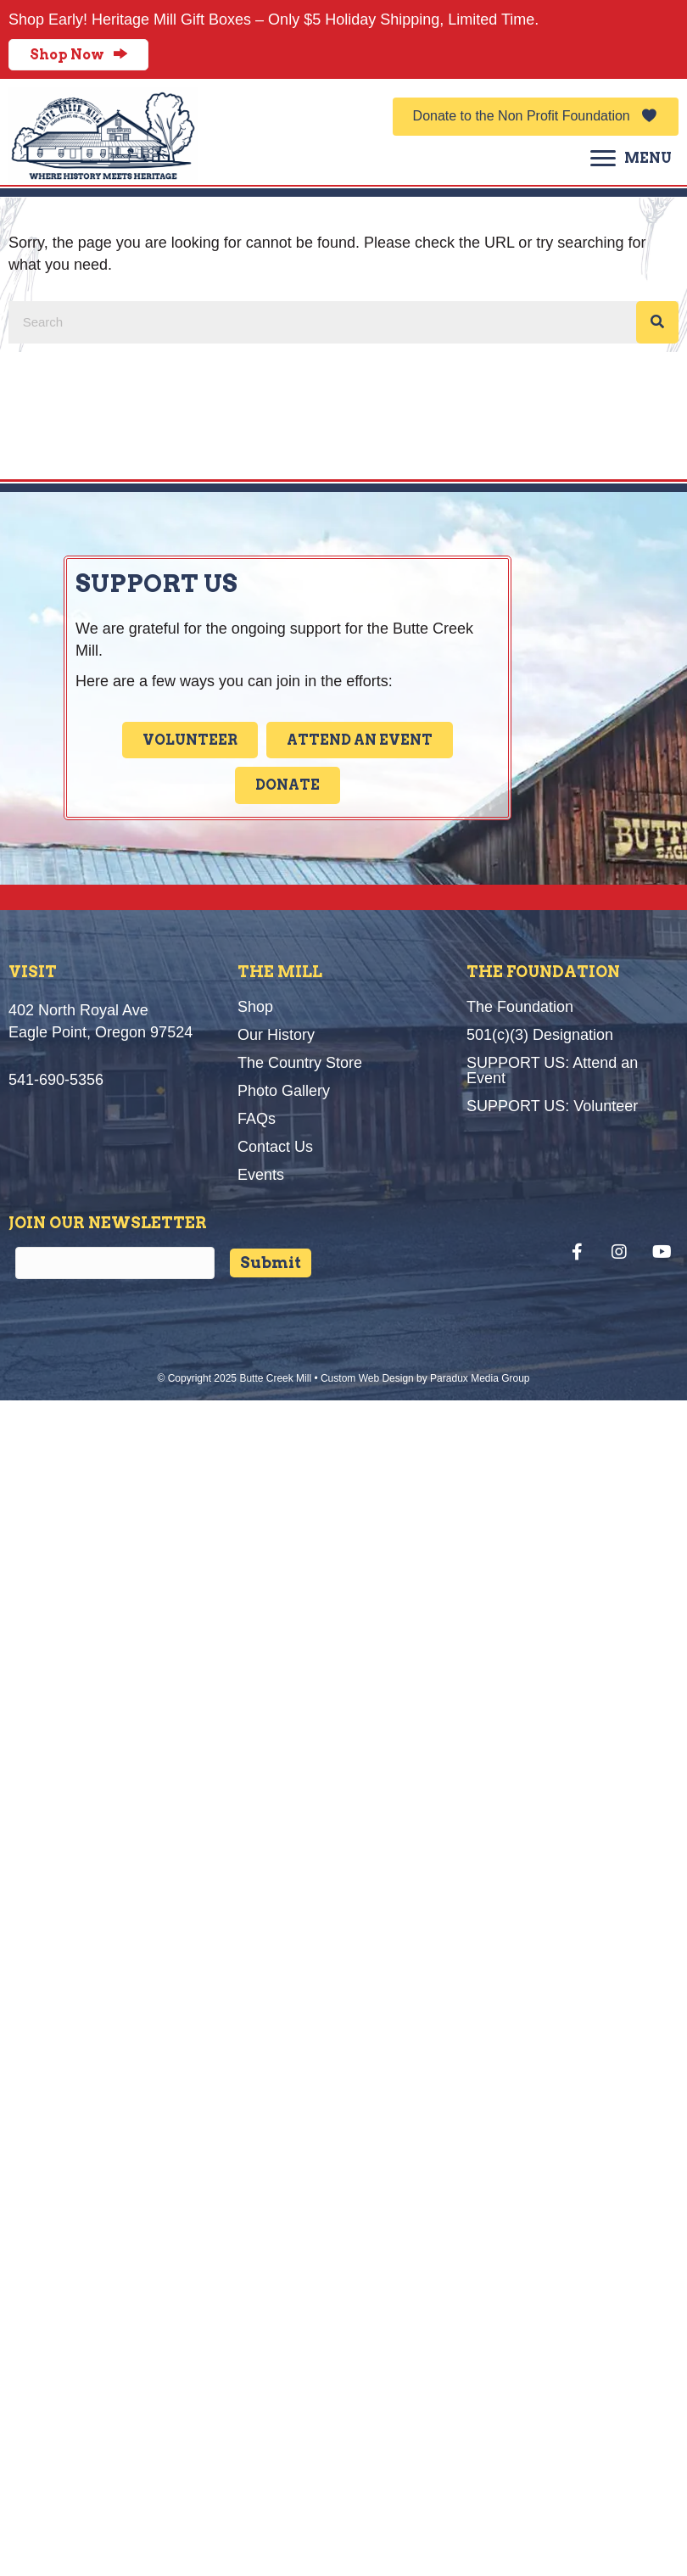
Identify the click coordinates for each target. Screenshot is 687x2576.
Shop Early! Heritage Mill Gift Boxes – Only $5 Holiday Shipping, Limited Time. (273, 19)
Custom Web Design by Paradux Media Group (425, 1378)
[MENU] (631, 158)
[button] (536, 117)
